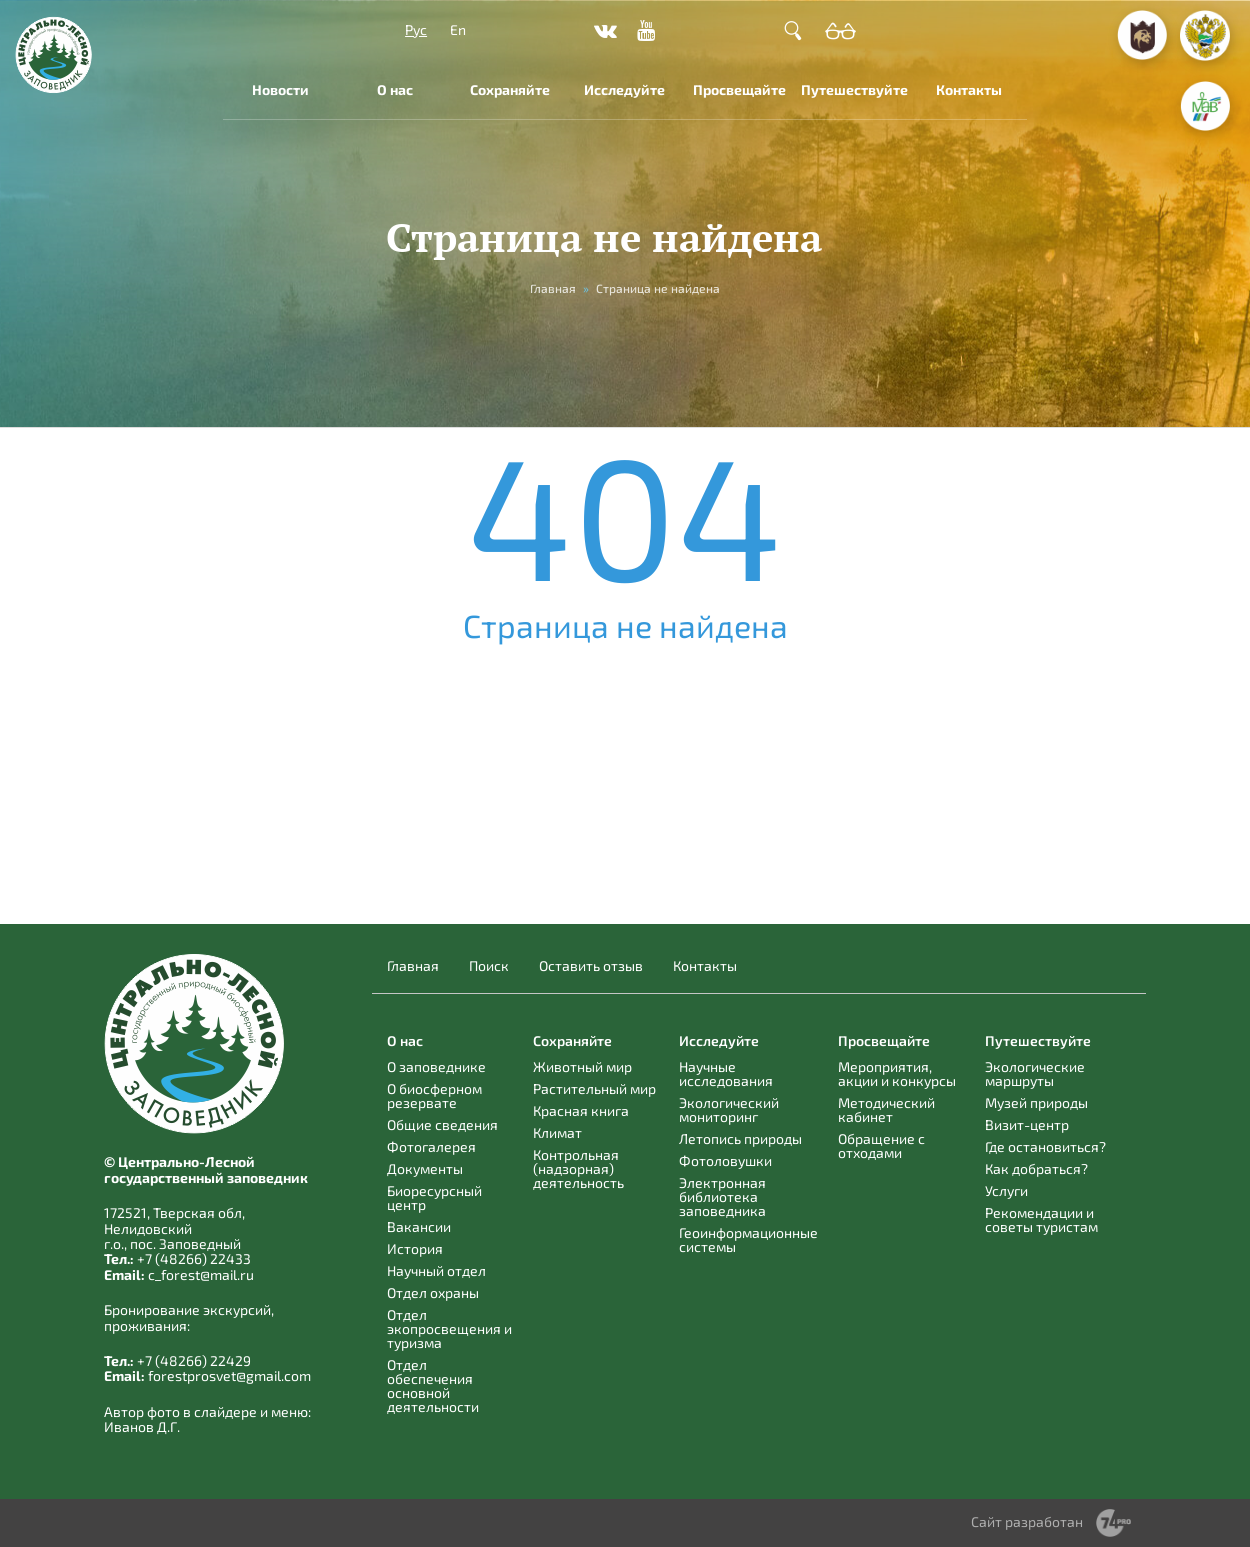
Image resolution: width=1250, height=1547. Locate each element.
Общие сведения (442, 1124)
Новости (280, 89)
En (458, 29)
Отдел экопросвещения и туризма (449, 1328)
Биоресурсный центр (434, 1197)
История (415, 1248)
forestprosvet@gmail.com (229, 1375)
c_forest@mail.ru (201, 1274)
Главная (413, 966)
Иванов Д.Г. (142, 1426)
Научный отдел (436, 1270)
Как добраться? (1036, 1168)
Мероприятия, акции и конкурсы (897, 1073)
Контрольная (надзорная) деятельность (578, 1168)
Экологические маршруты (1035, 1073)
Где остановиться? (1045, 1146)
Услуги (1006, 1190)
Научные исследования (726, 1073)
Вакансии (419, 1226)
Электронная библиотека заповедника (722, 1196)
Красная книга (581, 1110)
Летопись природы (740, 1138)
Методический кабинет (886, 1109)
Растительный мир (594, 1088)
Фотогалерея (431, 1146)
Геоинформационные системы (748, 1239)
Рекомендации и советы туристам (1041, 1219)
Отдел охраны (433, 1292)
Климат (557, 1132)
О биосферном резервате (434, 1095)
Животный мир (582, 1066)
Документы (425, 1168)
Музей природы (1036, 1102)
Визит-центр (1027, 1124)
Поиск (489, 966)
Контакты (969, 89)
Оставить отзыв (591, 966)
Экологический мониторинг (729, 1109)
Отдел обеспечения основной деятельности (433, 1385)
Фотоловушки (725, 1160)
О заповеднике (436, 1066)
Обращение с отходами (881, 1145)
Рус (416, 29)
